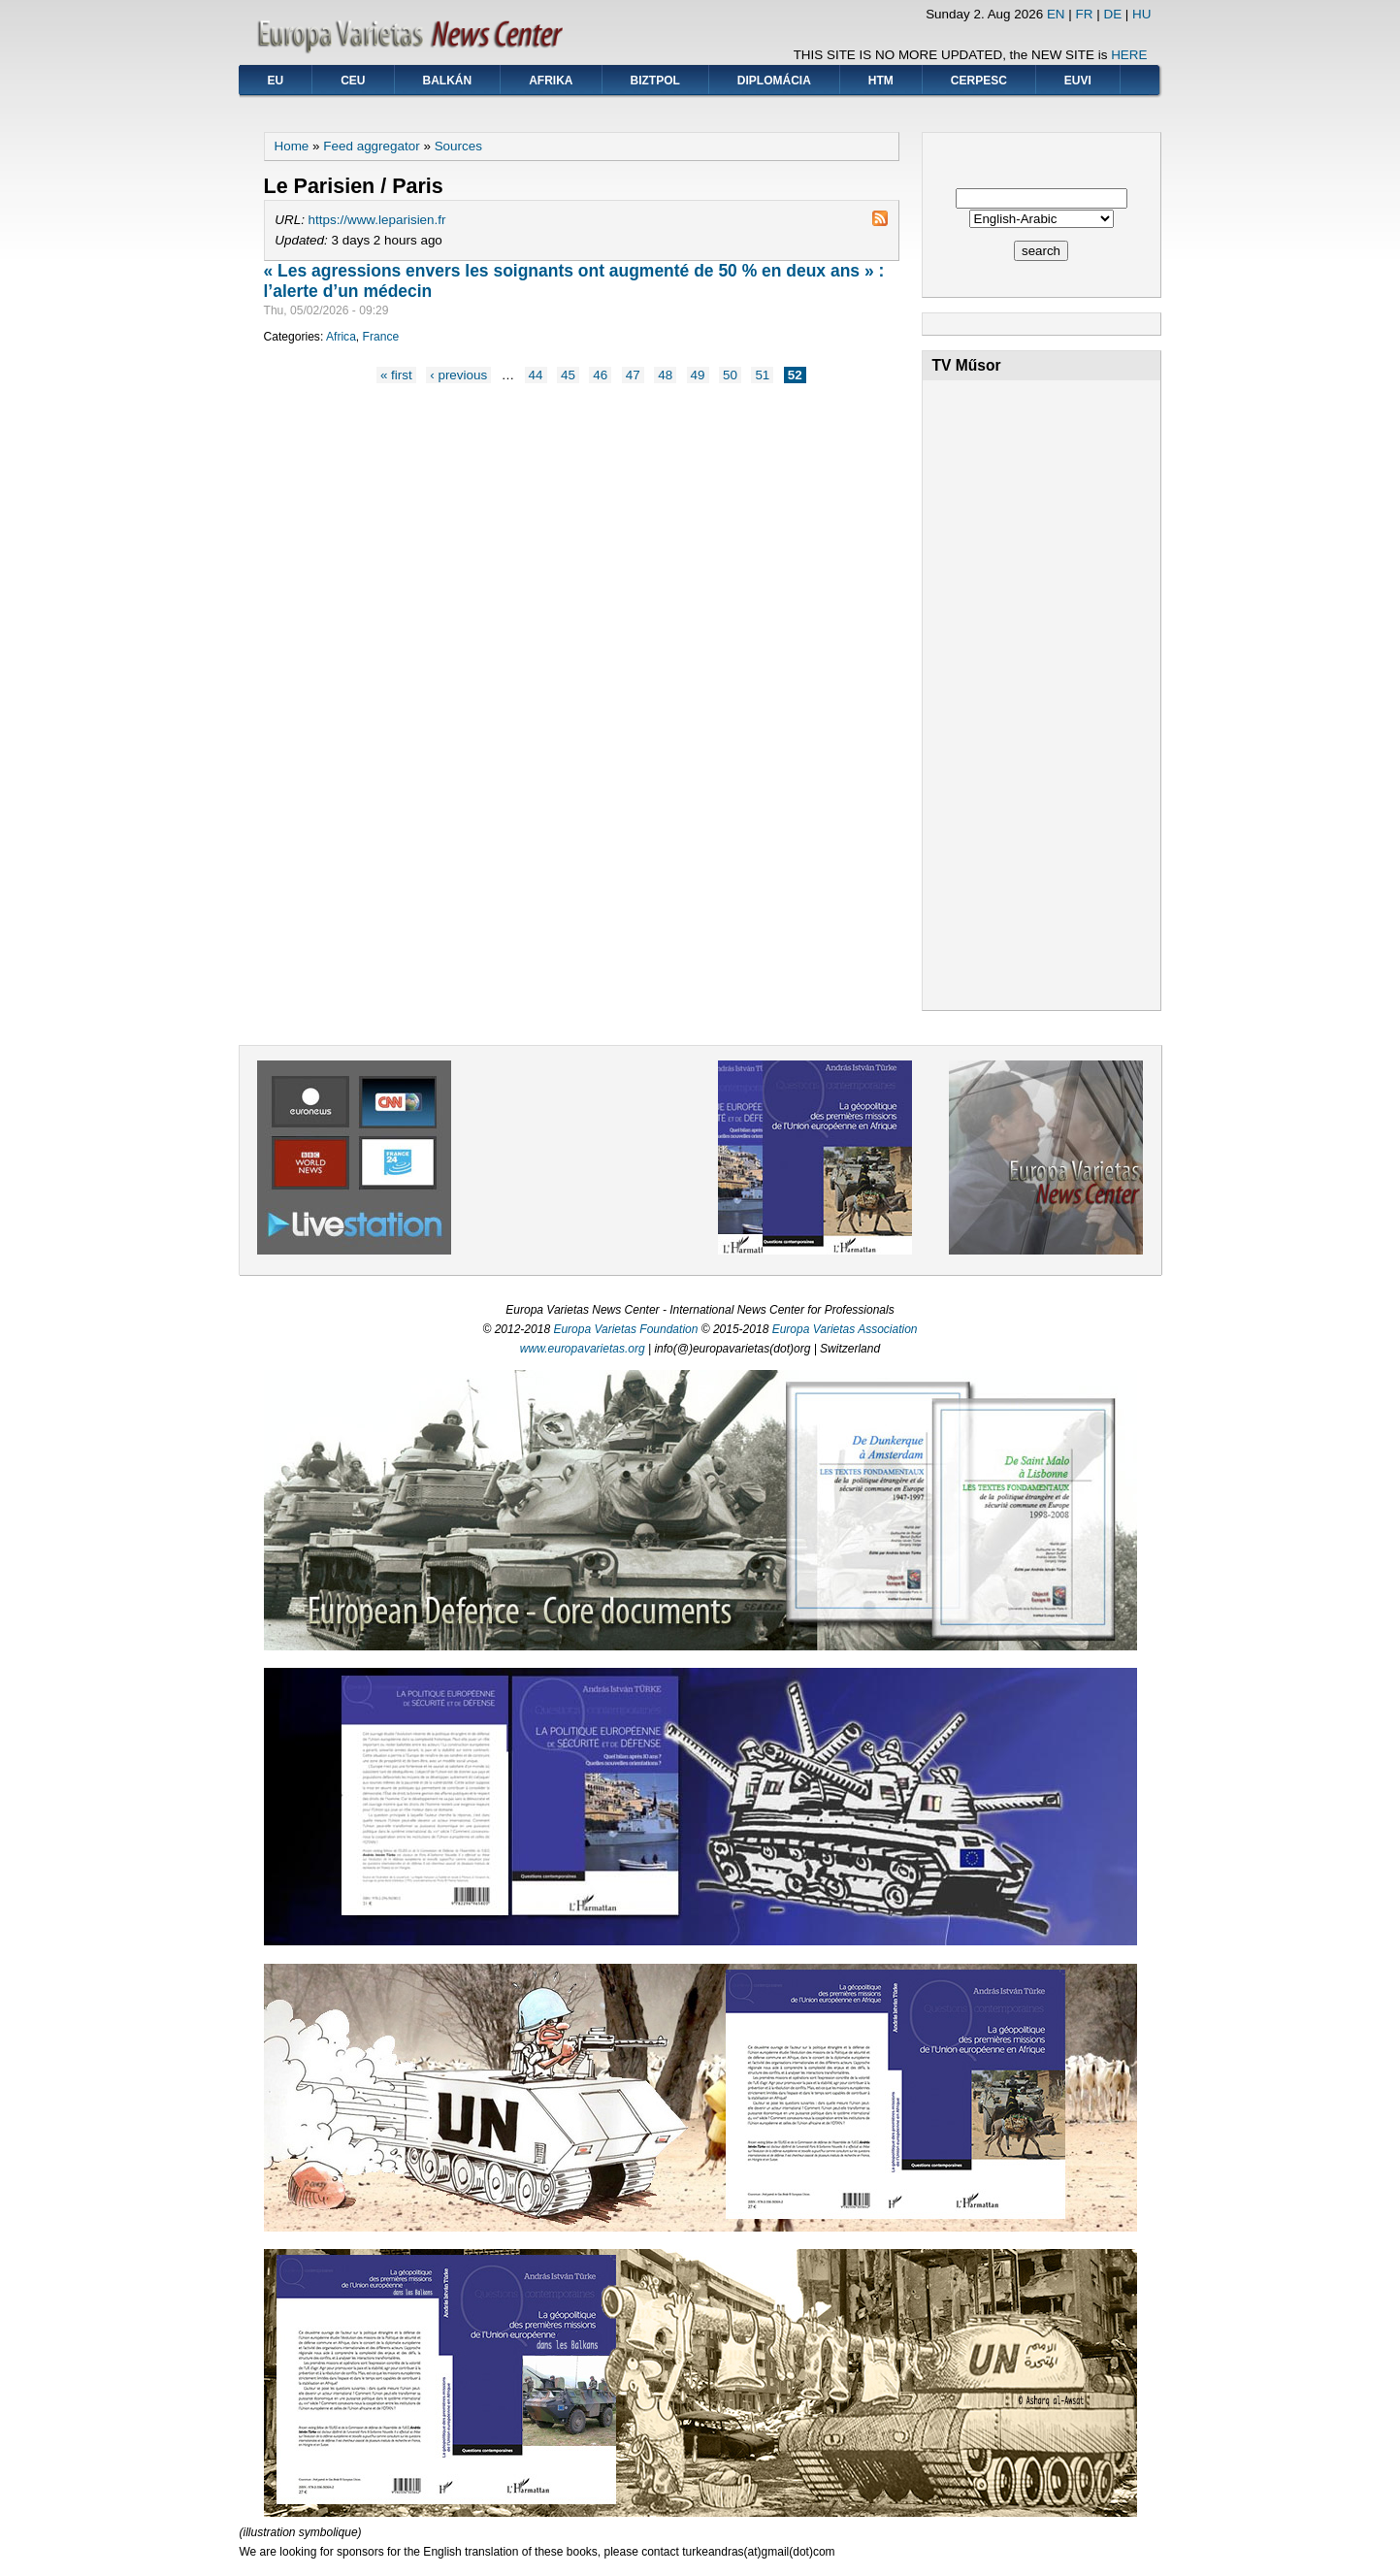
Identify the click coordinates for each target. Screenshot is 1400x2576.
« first (396, 375)
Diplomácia (774, 80)
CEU (353, 80)
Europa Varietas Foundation (625, 1329)
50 (730, 375)
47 (633, 375)
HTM (881, 80)
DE (1112, 14)
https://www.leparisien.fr (377, 219)
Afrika (550, 80)
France (381, 336)
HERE (1129, 55)
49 (698, 375)
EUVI (1077, 80)
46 (600, 375)
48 (665, 375)
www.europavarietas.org (582, 1348)
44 (536, 375)
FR (1084, 14)
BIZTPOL (655, 80)
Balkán (447, 80)
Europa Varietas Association (845, 1329)
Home (292, 146)
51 (762, 375)
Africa (341, 336)
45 (568, 375)
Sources (458, 146)
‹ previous (458, 375)
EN (1056, 14)
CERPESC (979, 80)
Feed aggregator (371, 146)
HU (1141, 14)
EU (276, 80)
